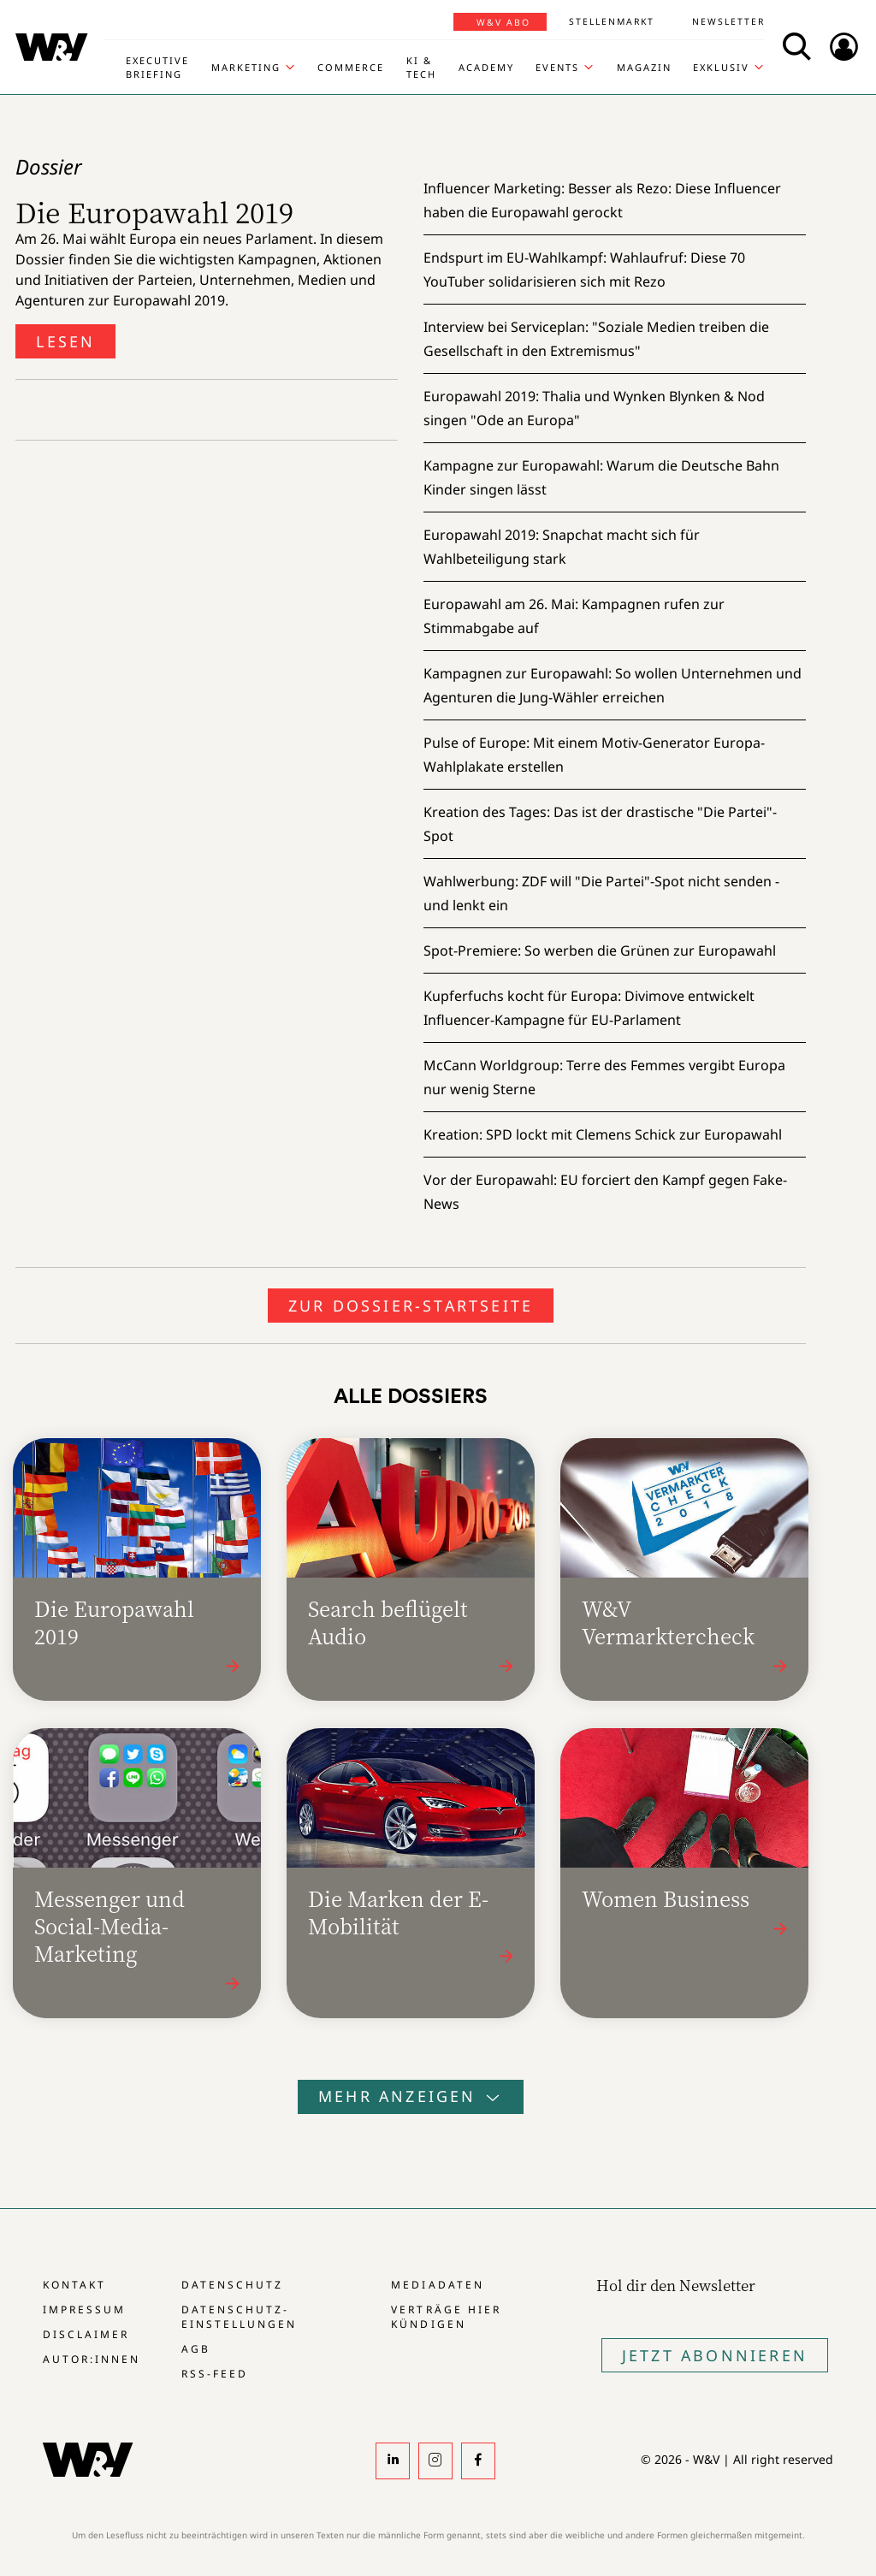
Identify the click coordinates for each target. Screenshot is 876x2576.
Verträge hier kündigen (445, 2316)
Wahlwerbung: (601, 893)
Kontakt (74, 2284)
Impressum (84, 2309)
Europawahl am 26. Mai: (574, 616)
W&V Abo (503, 22)
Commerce (350, 67)
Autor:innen (91, 2359)
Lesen (65, 341)
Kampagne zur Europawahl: (601, 477)
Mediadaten (437, 2284)
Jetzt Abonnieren (715, 2355)
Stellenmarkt (611, 21)
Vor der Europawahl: (605, 1191)
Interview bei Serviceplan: (596, 338)
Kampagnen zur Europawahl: (612, 685)
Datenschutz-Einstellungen (239, 2316)
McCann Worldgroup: (604, 1077)
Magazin (644, 67)
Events (557, 67)
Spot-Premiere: (599, 950)
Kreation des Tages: (600, 823)
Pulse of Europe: (594, 754)
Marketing (246, 67)
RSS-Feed (214, 2373)
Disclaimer (86, 2334)
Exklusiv (721, 67)
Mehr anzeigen (410, 2096)
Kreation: (602, 1134)
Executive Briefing (157, 67)
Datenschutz (232, 2284)
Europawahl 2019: (594, 408)
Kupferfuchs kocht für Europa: (589, 1007)
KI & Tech (421, 67)
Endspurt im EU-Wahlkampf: (584, 269)
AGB (195, 2349)
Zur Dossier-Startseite (410, 1305)
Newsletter (728, 21)
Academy (486, 67)
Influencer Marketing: (602, 200)
